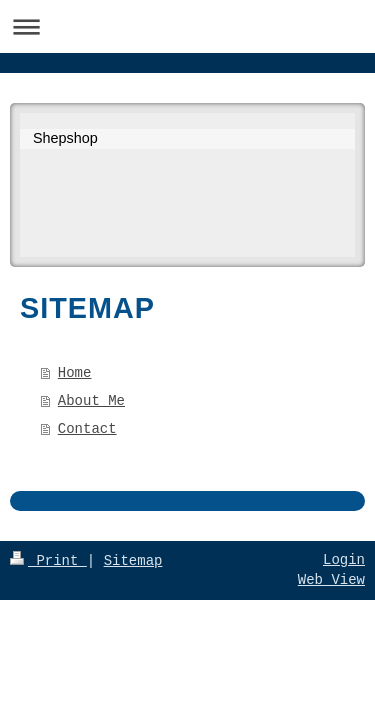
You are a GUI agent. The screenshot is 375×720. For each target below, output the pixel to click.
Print (48, 561)
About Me (91, 401)
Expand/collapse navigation (187, 26)
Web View (331, 580)
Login (344, 560)
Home (75, 373)
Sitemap (133, 561)
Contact (87, 429)
